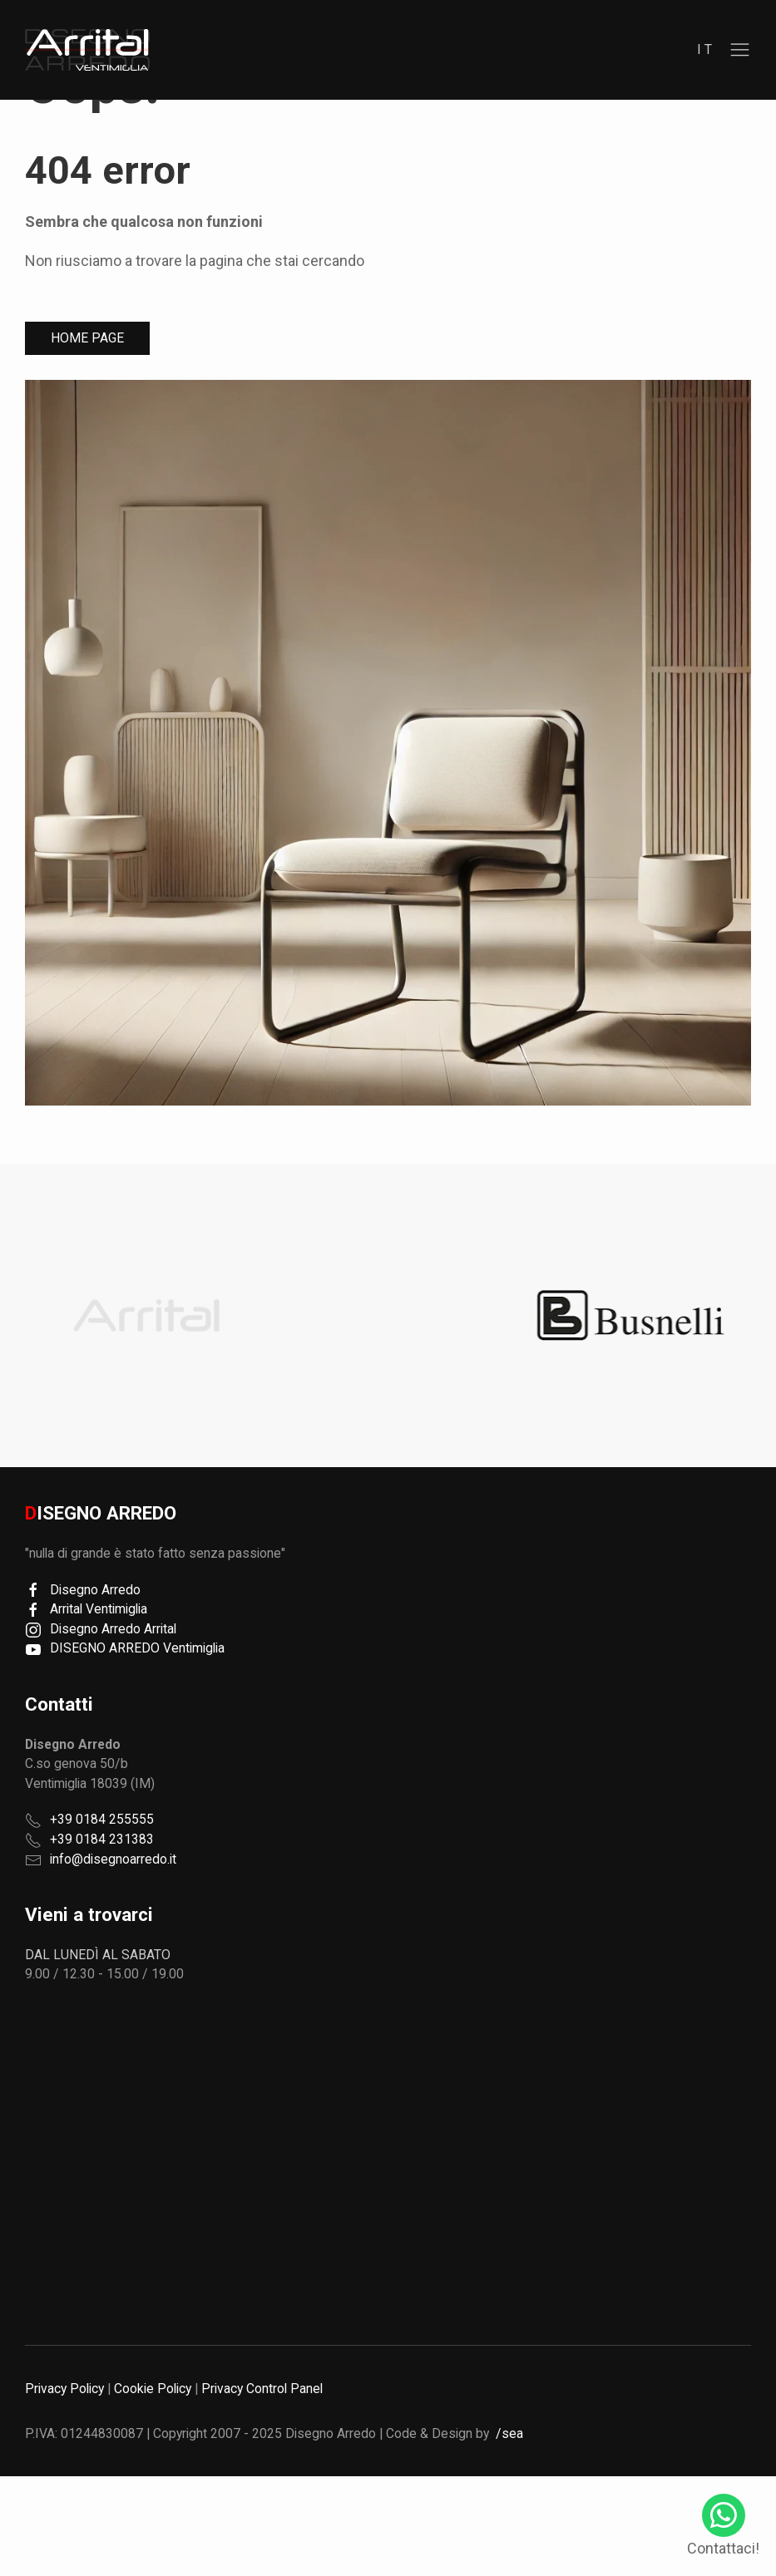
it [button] (706, 49)
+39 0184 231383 (102, 1839)
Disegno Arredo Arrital (100, 1629)
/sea (509, 2433)
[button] (740, 50)
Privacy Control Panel (262, 2388)
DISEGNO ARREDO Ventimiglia (125, 1648)
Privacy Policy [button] (64, 2388)
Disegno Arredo (83, 1590)
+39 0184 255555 (102, 1819)
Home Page (87, 338)
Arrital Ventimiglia (86, 1609)
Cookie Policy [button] (152, 2388)
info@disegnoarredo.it (113, 1859)
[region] (87, 50)
